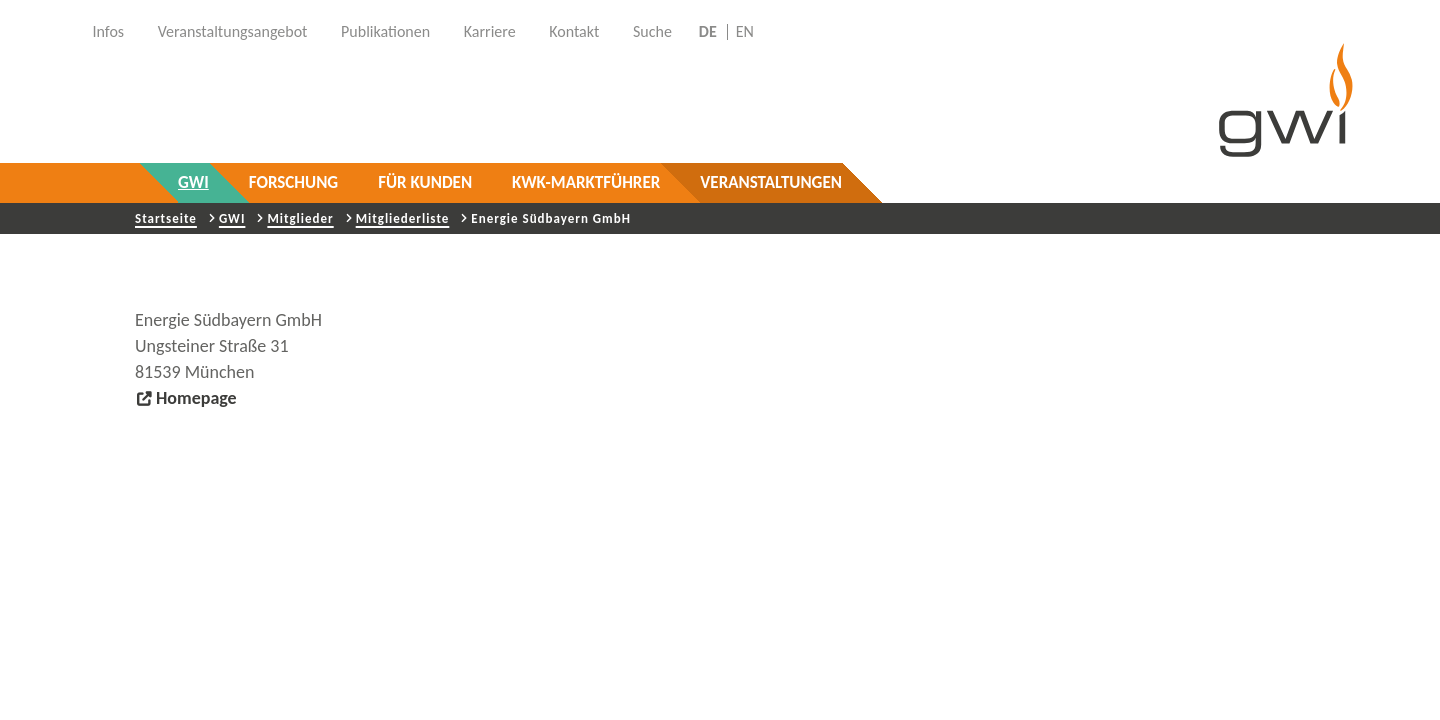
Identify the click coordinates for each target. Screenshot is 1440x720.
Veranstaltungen (771, 182)
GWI (193, 182)
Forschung (293, 182)
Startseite (166, 218)
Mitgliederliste (403, 218)
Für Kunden (425, 182)
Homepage (196, 398)
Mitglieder (300, 218)
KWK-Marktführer (586, 182)
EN (745, 32)
